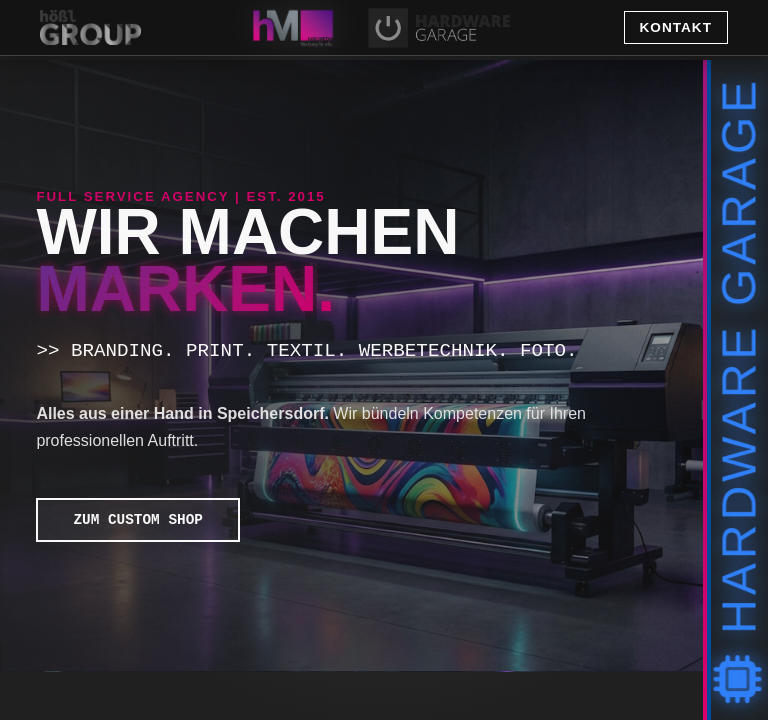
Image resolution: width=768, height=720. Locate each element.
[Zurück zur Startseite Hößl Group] (157, 27)
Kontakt (676, 27)
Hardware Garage (739, 390)
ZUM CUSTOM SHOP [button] (133, 520)
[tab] (293, 28)
